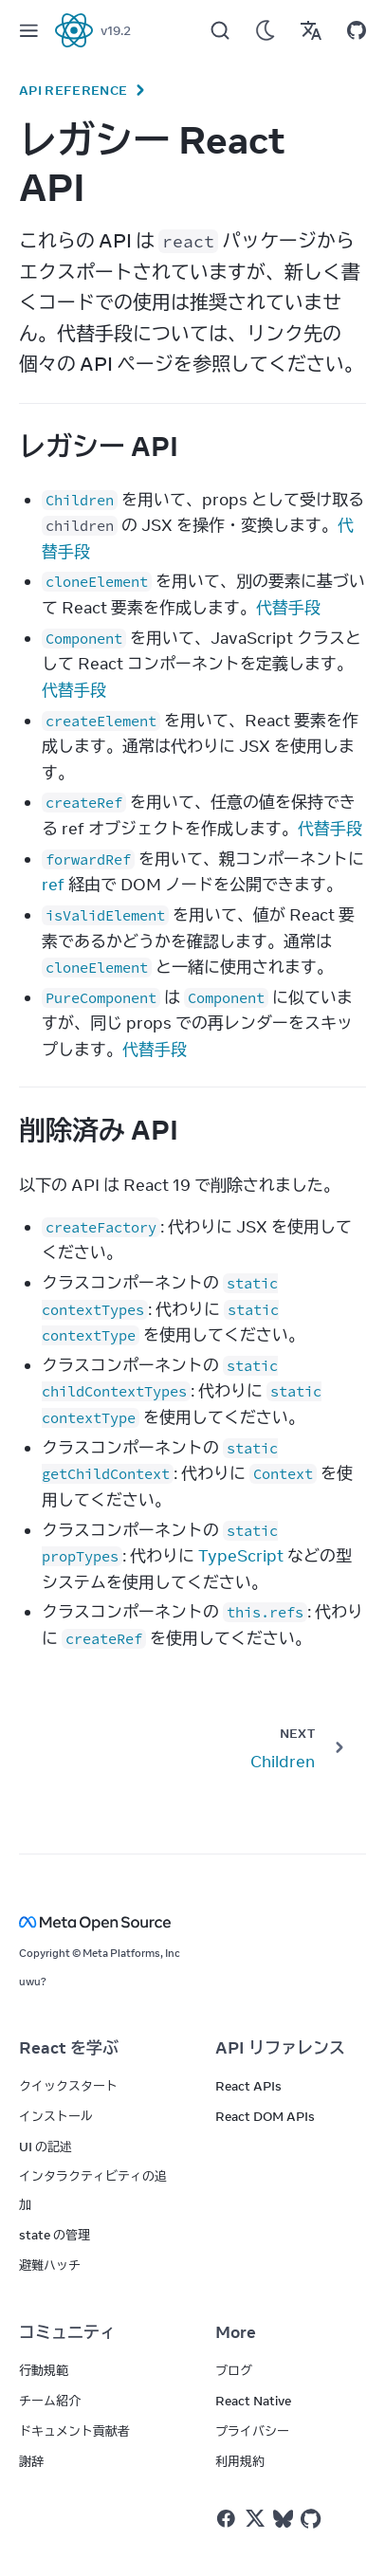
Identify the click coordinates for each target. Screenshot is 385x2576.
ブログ (233, 2370)
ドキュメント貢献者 (74, 2431)
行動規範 (43, 2370)
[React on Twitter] (255, 2518)
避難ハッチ (50, 2265)
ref (53, 884)
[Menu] (28, 30)
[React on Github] (313, 2519)
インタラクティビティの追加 (93, 2190)
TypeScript (241, 1555)
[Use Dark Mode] (265, 30)
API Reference (73, 90)
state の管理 (54, 2234)
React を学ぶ (69, 2047)
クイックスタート (68, 2085)
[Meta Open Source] (192, 1922)
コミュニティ (67, 2332)
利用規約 (240, 2461)
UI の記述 (45, 2146)
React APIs (248, 2085)
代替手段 (288, 607)
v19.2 (116, 30)
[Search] (220, 30)
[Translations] (311, 30)
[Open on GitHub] (356, 30)
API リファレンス (280, 2047)
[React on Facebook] (226, 2519)
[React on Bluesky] (283, 2519)
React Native (253, 2400)
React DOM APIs (265, 2116)
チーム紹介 (50, 2400)
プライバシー (252, 2431)
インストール (56, 2116)
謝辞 (31, 2461)
